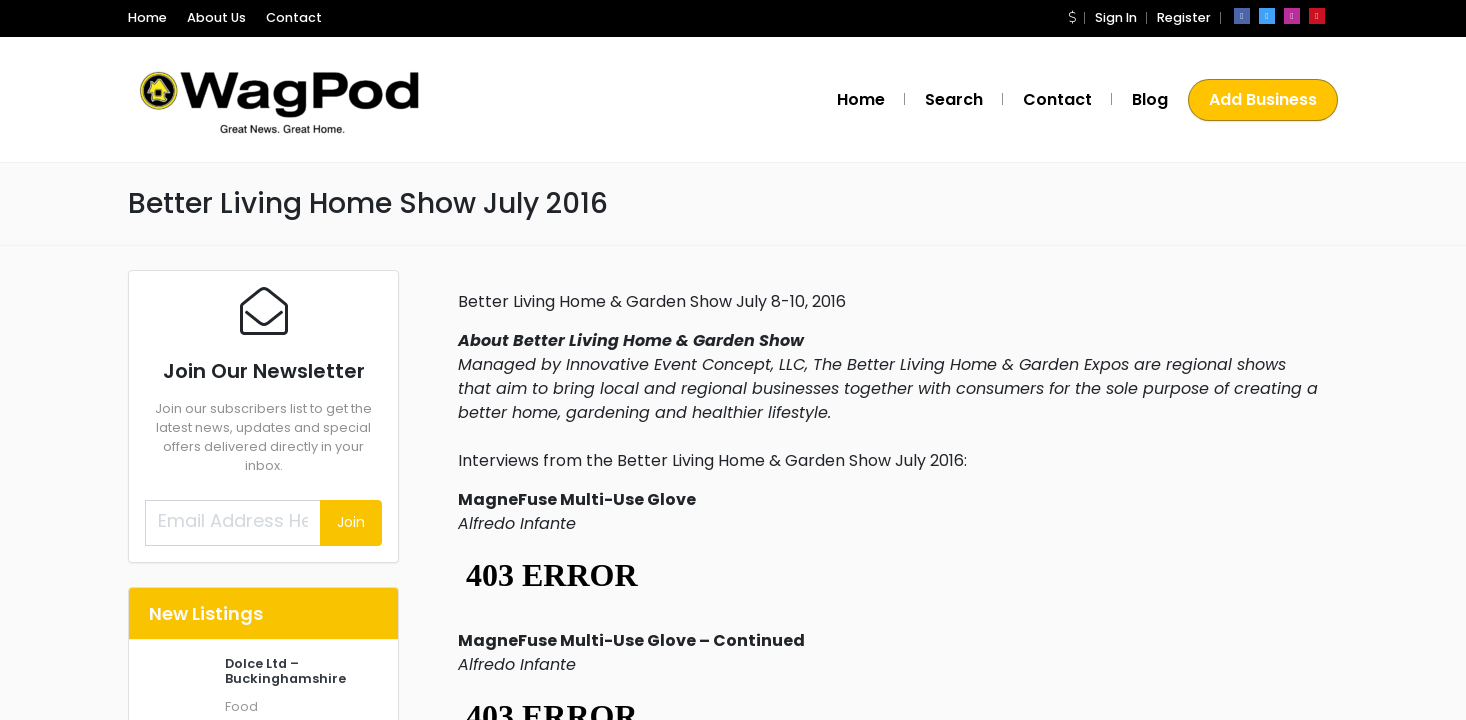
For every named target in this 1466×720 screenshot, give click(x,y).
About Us (216, 17)
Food (241, 706)
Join (351, 522)
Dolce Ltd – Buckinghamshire (285, 671)
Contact (294, 17)
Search (954, 99)
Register (1184, 17)
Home (147, 17)
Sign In (1116, 17)
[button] (1072, 17)
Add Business (1263, 99)
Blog (1150, 99)
